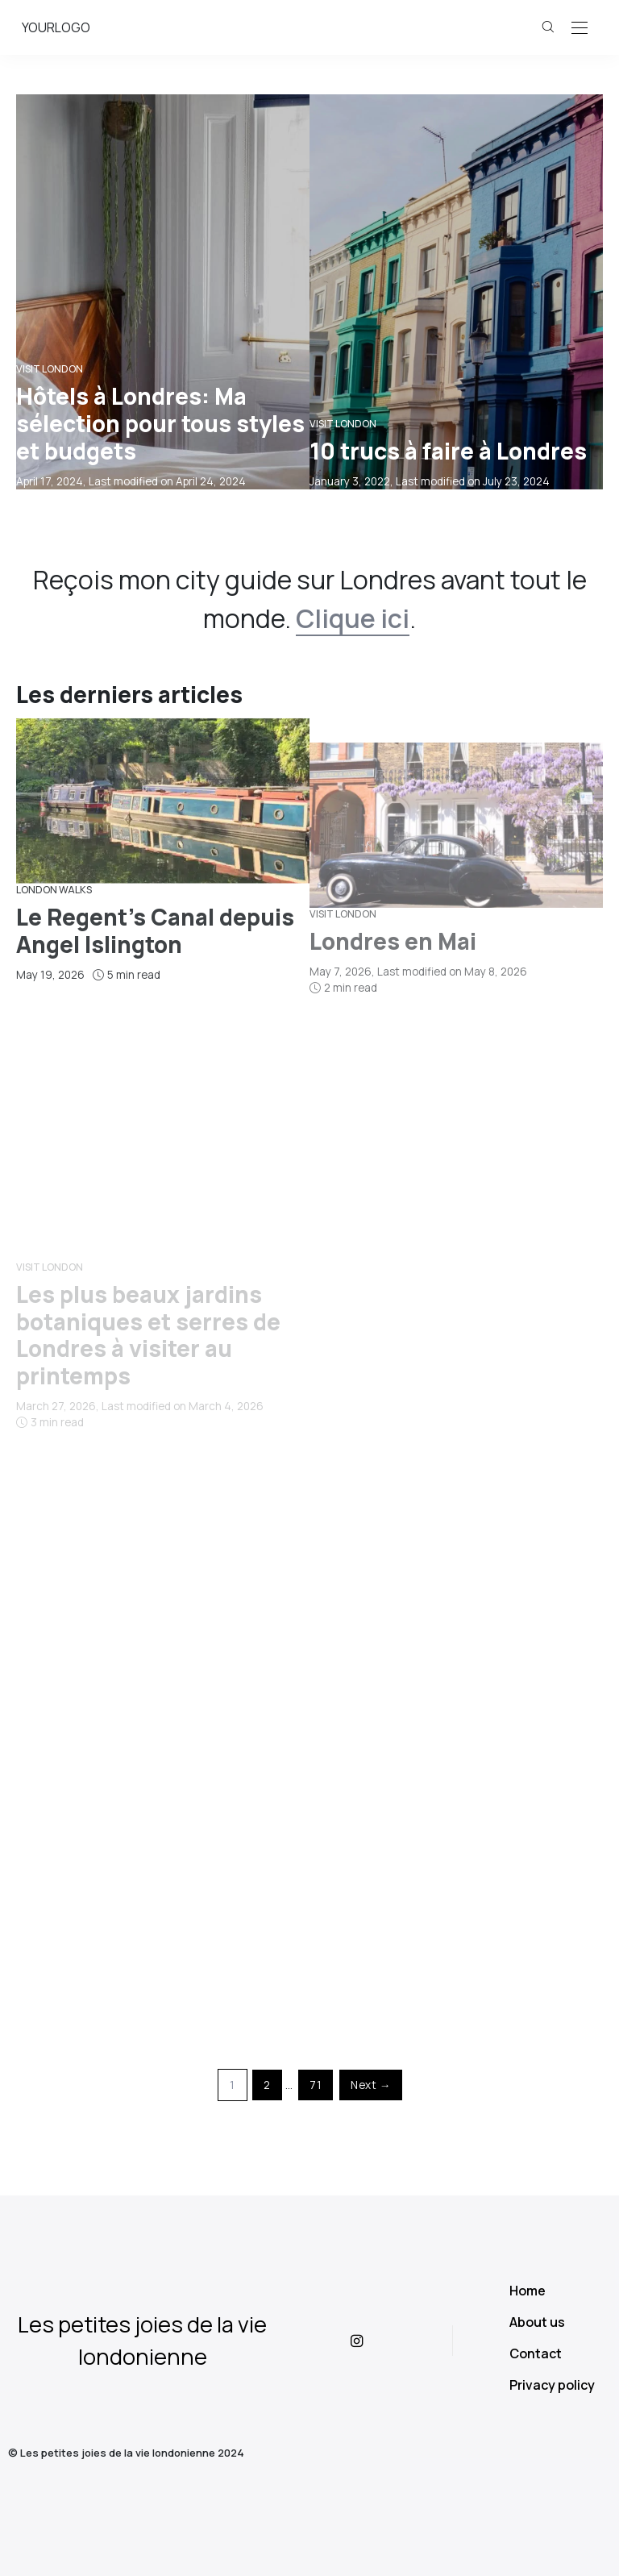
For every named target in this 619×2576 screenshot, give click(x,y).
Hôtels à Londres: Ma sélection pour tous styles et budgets (160, 423)
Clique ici (352, 618)
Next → (371, 2085)
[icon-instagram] (370, 2340)
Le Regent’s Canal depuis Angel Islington (155, 1009)
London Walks (54, 969)
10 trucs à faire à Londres (448, 450)
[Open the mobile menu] (579, 29)
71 (316, 2085)
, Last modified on (131, 481)
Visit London (49, 369)
